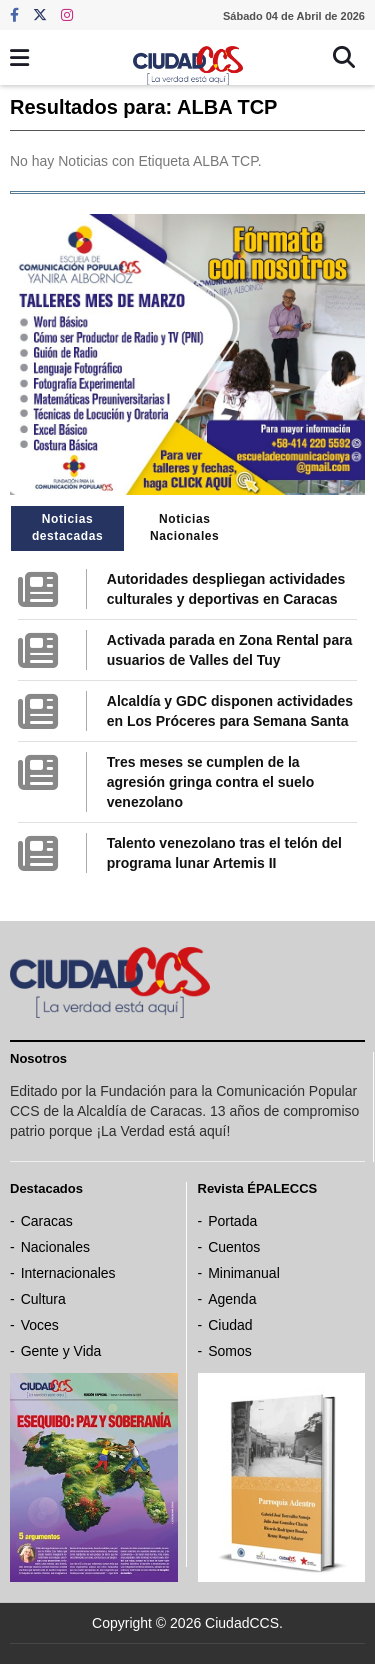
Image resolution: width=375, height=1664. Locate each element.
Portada (232, 1221)
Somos (230, 1351)
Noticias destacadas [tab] (67, 527)
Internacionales (68, 1273)
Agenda (232, 1299)
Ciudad (230, 1325)
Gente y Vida (61, 1351)
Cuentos (234, 1247)
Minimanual (244, 1273)
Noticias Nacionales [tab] (184, 527)
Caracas (47, 1221)
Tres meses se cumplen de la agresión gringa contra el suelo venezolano (211, 782)
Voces (40, 1325)
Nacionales (55, 1247)
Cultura (43, 1299)
